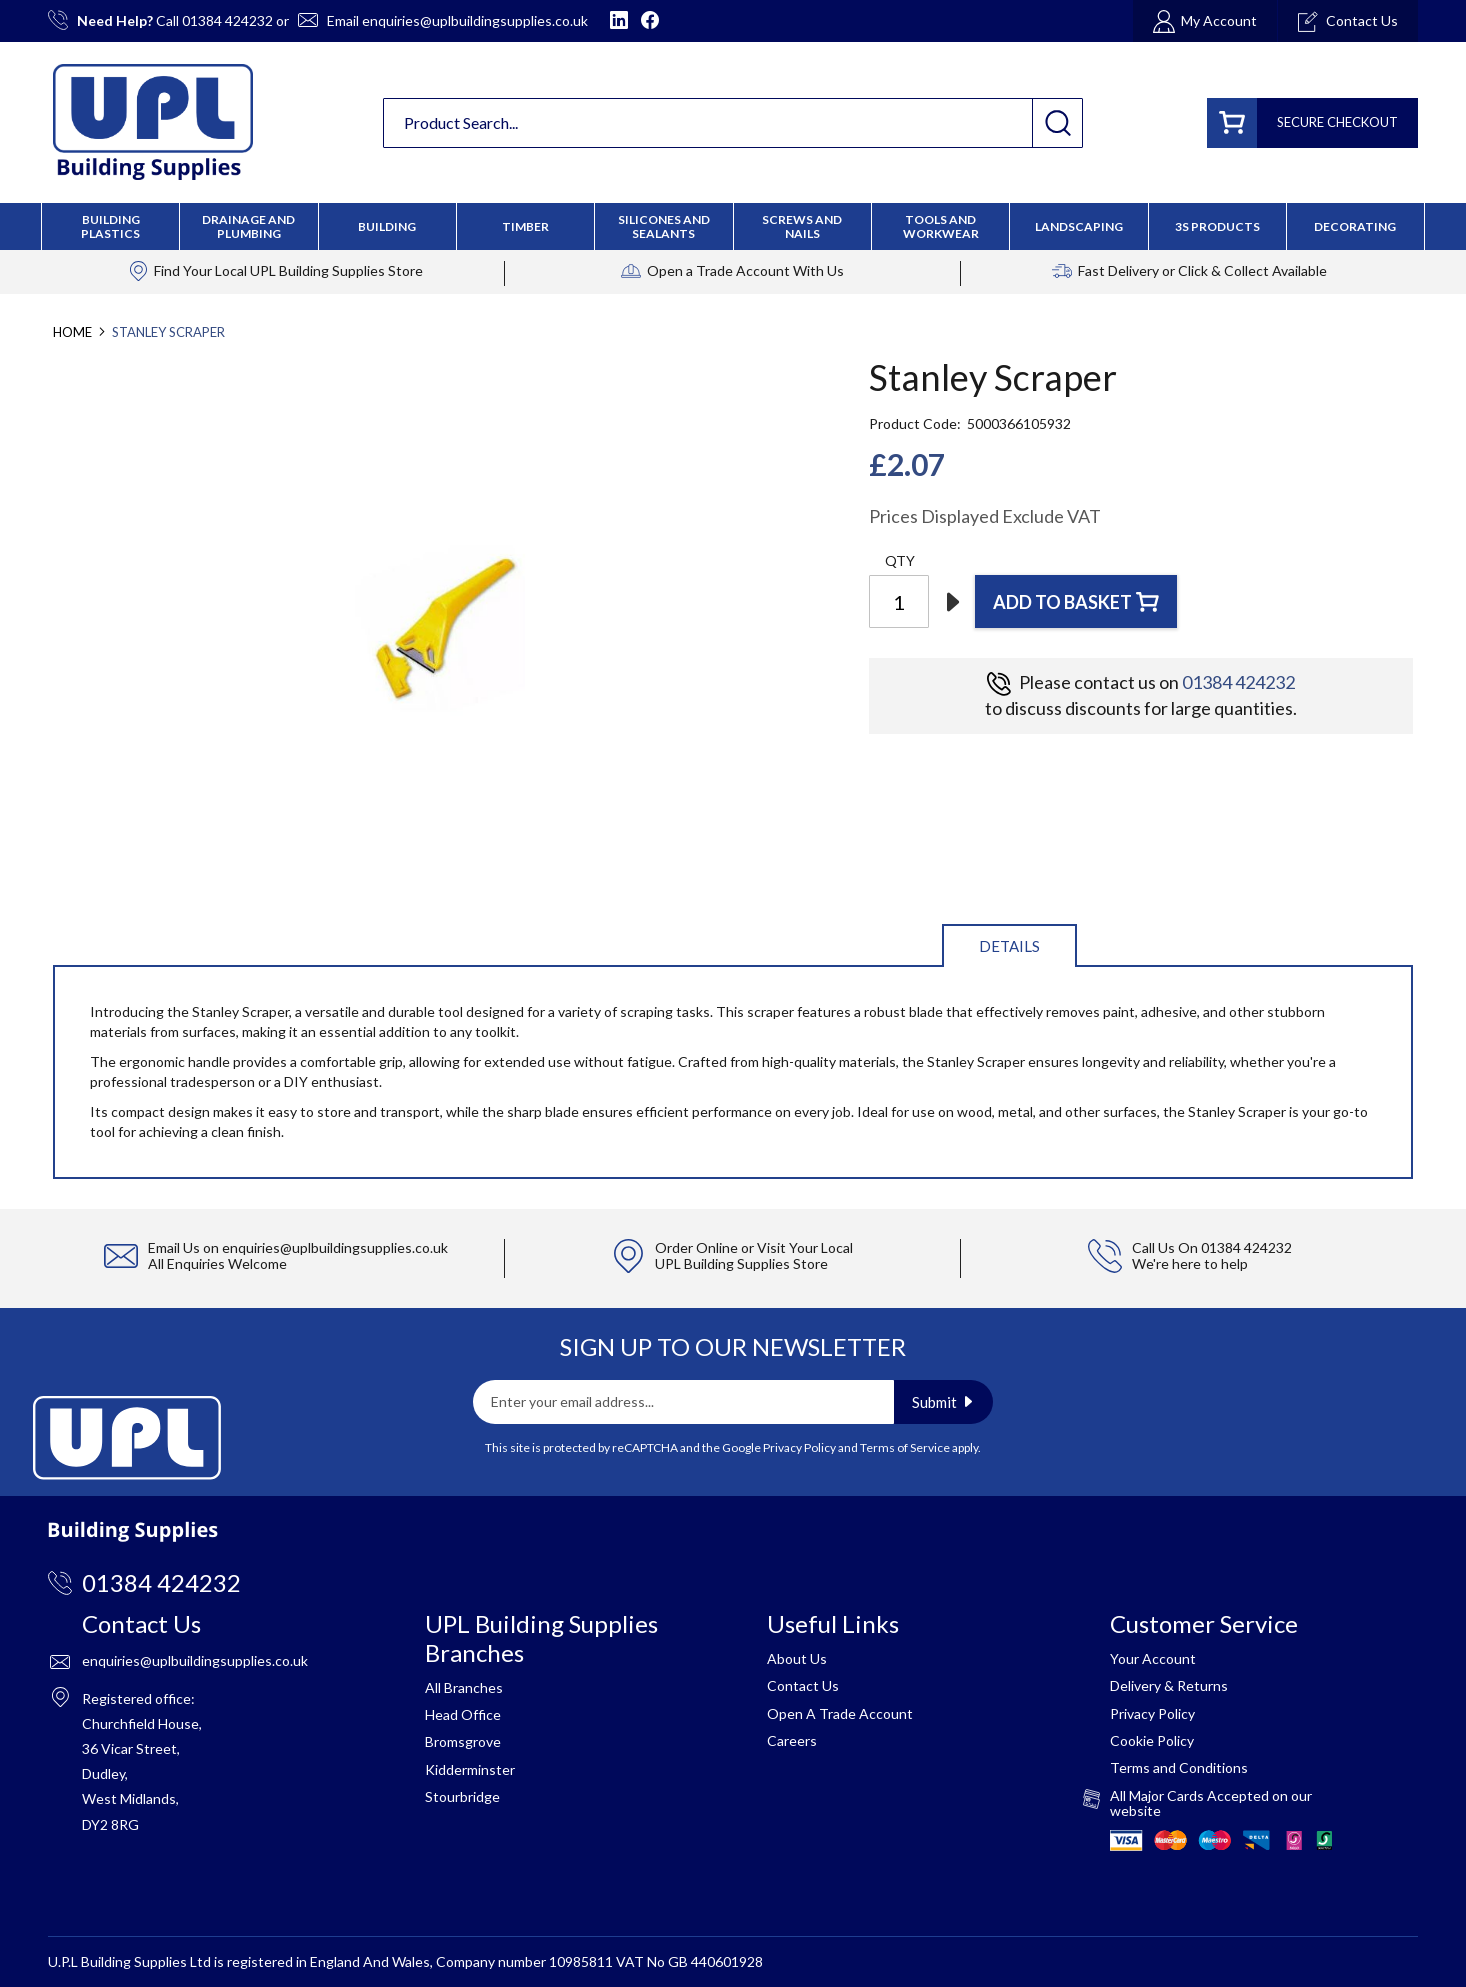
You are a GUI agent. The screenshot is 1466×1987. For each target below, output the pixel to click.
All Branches (464, 1687)
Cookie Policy (1152, 1740)
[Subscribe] (943, 1402)
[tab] (1009, 944)
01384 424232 (227, 20)
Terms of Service (905, 1447)
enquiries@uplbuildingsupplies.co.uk (475, 20)
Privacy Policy (799, 1447)
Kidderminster (470, 1769)
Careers (792, 1740)
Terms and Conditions (1179, 1767)
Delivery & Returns (1169, 1685)
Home (72, 332)
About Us (797, 1658)
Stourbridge (462, 1796)
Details (1009, 946)
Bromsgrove (463, 1741)
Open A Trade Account (840, 1713)
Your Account (1153, 1658)
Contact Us (803, 1685)
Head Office (463, 1714)
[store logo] (153, 122)
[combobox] (733, 123)
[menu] (733, 226)
